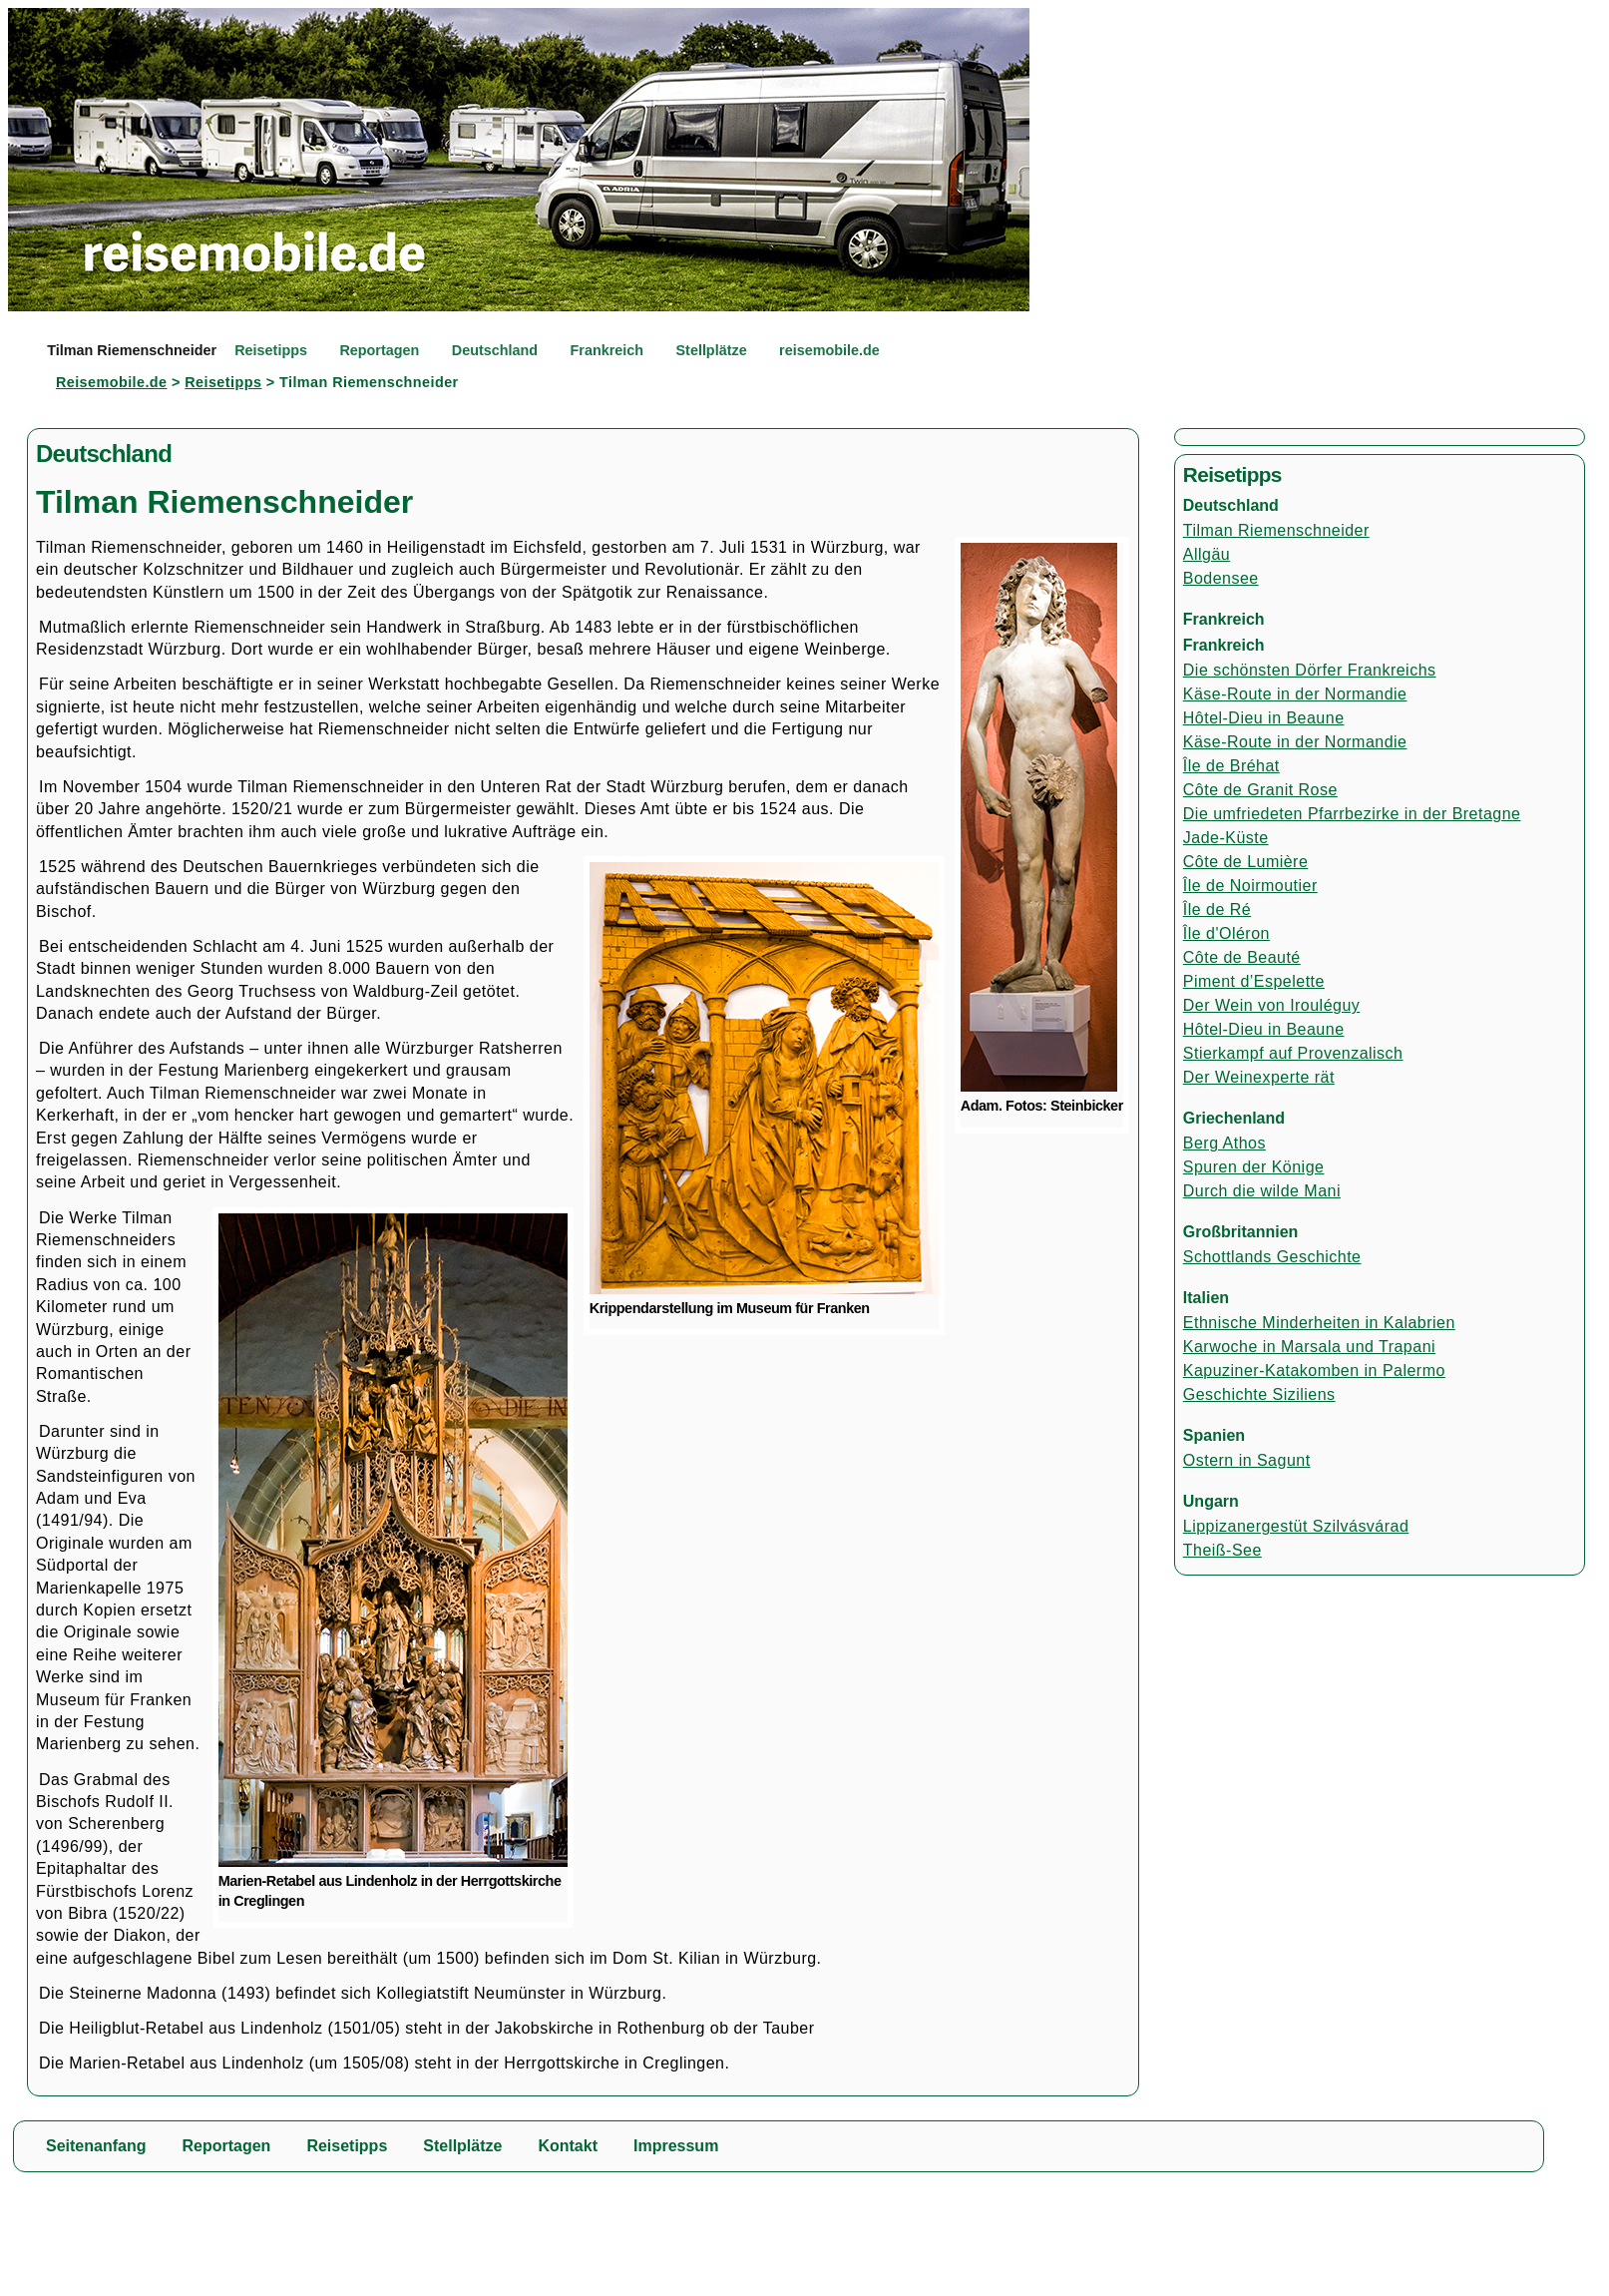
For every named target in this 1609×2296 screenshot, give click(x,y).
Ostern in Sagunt (1247, 1460)
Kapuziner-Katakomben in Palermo (1314, 1370)
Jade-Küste (1226, 837)
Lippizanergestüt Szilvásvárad (1295, 1526)
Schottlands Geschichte (1272, 1256)
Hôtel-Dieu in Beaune (1264, 717)
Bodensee (1221, 578)
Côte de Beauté (1242, 957)
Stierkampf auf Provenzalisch (1293, 1053)
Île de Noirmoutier (1250, 885)
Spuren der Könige (1254, 1166)
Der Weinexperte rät (1259, 1077)
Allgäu (1206, 554)
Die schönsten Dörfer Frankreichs (1309, 670)
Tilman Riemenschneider (1276, 530)
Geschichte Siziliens (1259, 1394)
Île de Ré (1217, 909)
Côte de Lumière (1246, 861)
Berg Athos (1224, 1143)
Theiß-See (1222, 1550)
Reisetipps (223, 382)
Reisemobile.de (112, 382)
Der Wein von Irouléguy (1271, 1005)
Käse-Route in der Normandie (1295, 694)
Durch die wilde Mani (1262, 1190)
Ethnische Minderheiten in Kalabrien (1319, 1322)
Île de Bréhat (1231, 765)
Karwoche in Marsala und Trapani (1309, 1346)
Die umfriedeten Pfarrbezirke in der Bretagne (1352, 813)
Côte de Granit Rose (1260, 789)
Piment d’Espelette (1254, 981)
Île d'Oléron (1226, 933)
